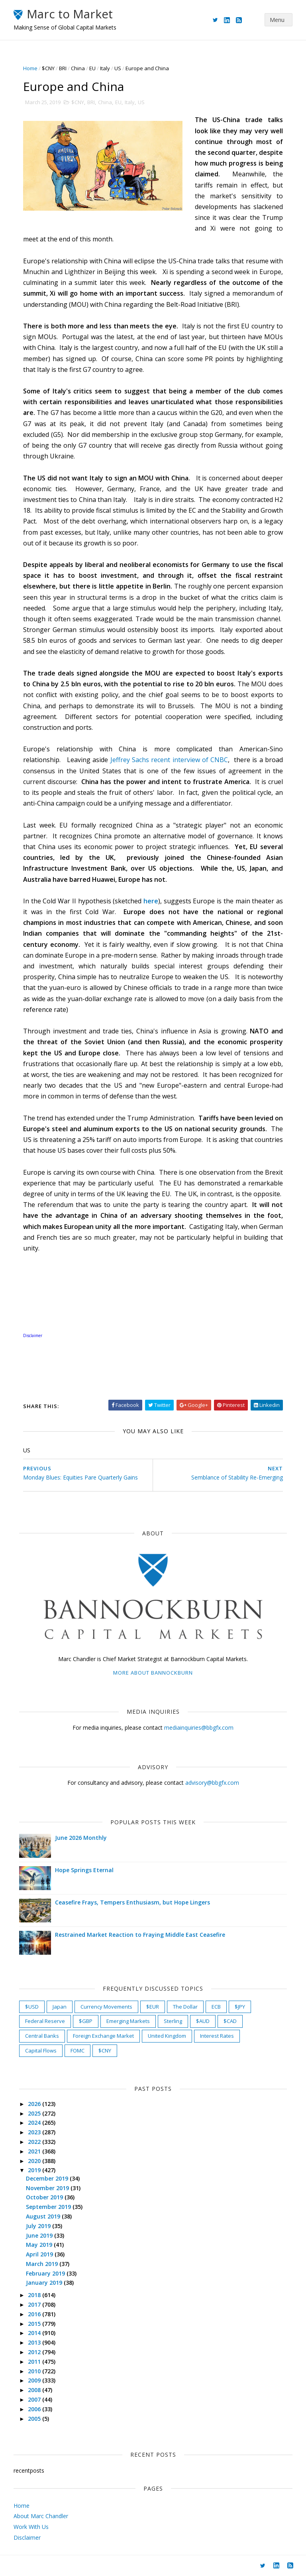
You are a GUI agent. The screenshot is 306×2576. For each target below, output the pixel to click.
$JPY (240, 2006)
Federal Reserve (45, 2021)
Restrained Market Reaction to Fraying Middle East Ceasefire (140, 1934)
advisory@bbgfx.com (212, 1782)
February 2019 (46, 2273)
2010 (35, 2371)
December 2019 (48, 2178)
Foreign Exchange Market (103, 2035)
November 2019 (48, 2187)
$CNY (48, 68)
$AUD (203, 2021)
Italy (105, 68)
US (118, 68)
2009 (35, 2380)
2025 (35, 2113)
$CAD (230, 2021)
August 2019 (44, 2216)
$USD (32, 2006)
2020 (35, 2160)
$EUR (153, 2006)
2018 (35, 2295)
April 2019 (40, 2254)
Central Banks (42, 2035)
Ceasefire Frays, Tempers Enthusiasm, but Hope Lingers (132, 1902)
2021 (35, 2151)
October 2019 (45, 2197)
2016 (35, 2313)
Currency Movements (107, 2006)
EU (93, 68)
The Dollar (185, 2006)
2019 (35, 2170)
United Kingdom (167, 2035)
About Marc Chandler (41, 2516)
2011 (35, 2361)
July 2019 (39, 2225)
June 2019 (40, 2235)
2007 (35, 2399)
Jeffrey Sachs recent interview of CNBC (169, 760)
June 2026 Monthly (81, 1837)
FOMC (78, 2050)
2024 (35, 2122)
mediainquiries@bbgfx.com (198, 1727)
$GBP (86, 2021)
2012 (35, 2352)
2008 (35, 2390)
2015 (35, 2323)
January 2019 (45, 2282)
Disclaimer (27, 2537)
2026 (35, 2103)
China (78, 68)
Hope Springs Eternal (84, 1870)
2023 (35, 2132)
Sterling (173, 2021)
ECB (216, 2006)
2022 (35, 2141)
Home (31, 68)
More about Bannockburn (153, 1672)
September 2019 (49, 2207)
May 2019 (40, 2244)
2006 (35, 2408)
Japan (60, 2006)
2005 (35, 2418)
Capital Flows (41, 2050)
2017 (35, 2304)
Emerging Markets (128, 2021)
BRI (63, 68)
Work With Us (31, 2527)
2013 (35, 2342)
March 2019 (43, 2263)
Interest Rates (217, 2035)
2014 (35, 2333)
